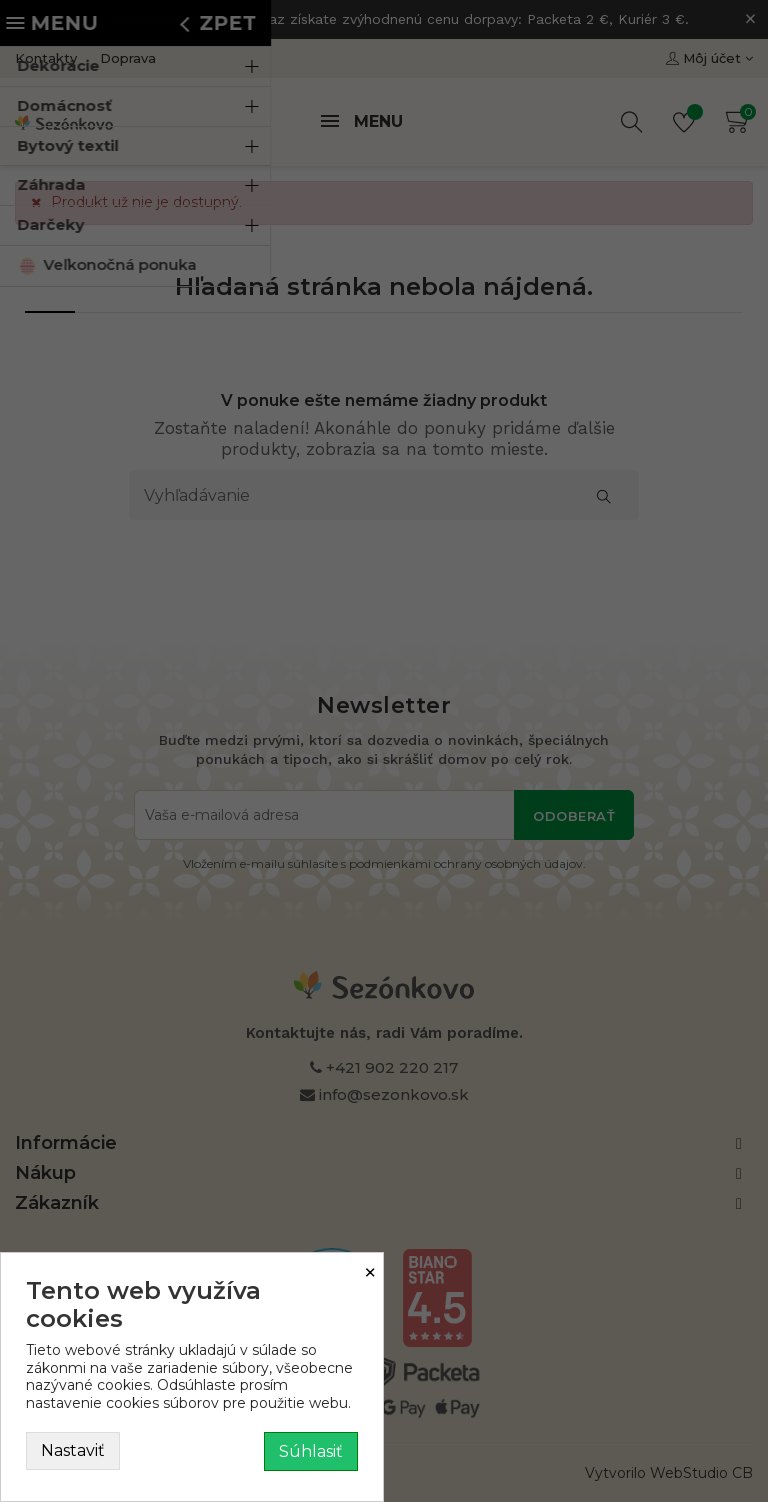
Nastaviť (73, 1450)
